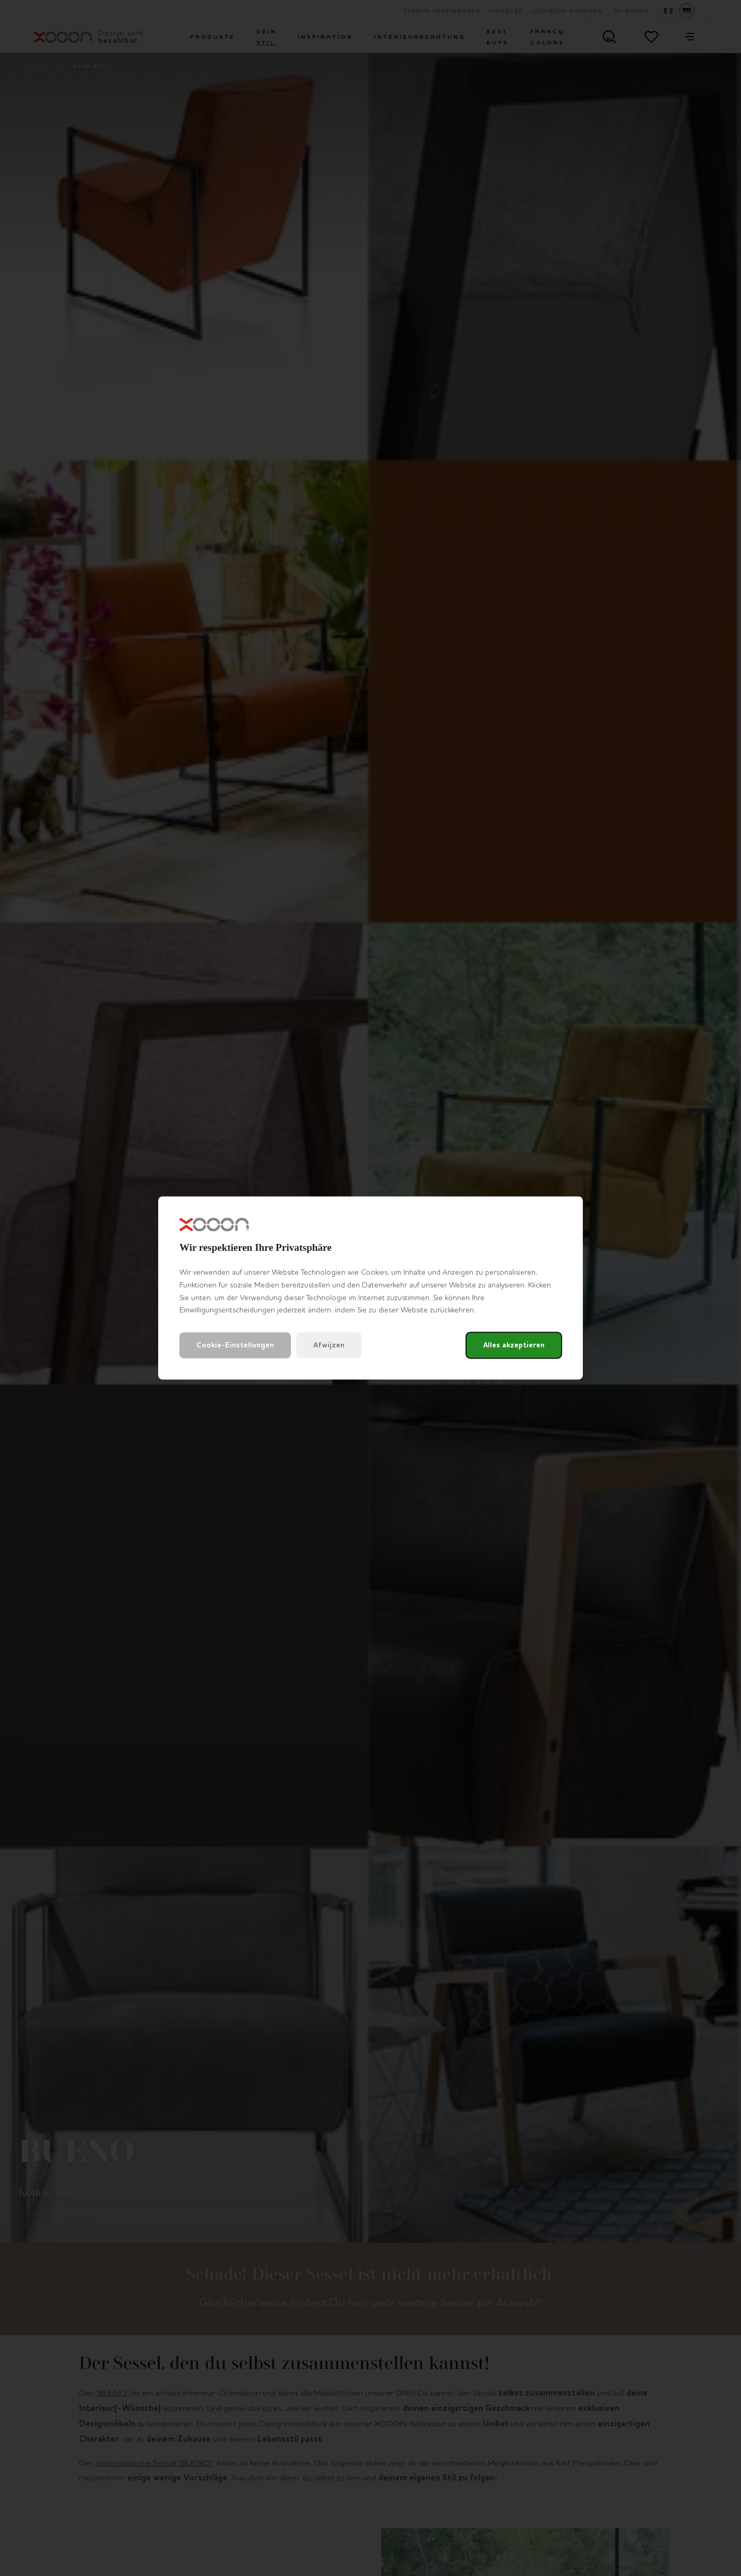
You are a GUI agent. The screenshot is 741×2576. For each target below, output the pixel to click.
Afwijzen (328, 1346)
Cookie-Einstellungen (235, 1346)
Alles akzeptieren (514, 1346)
